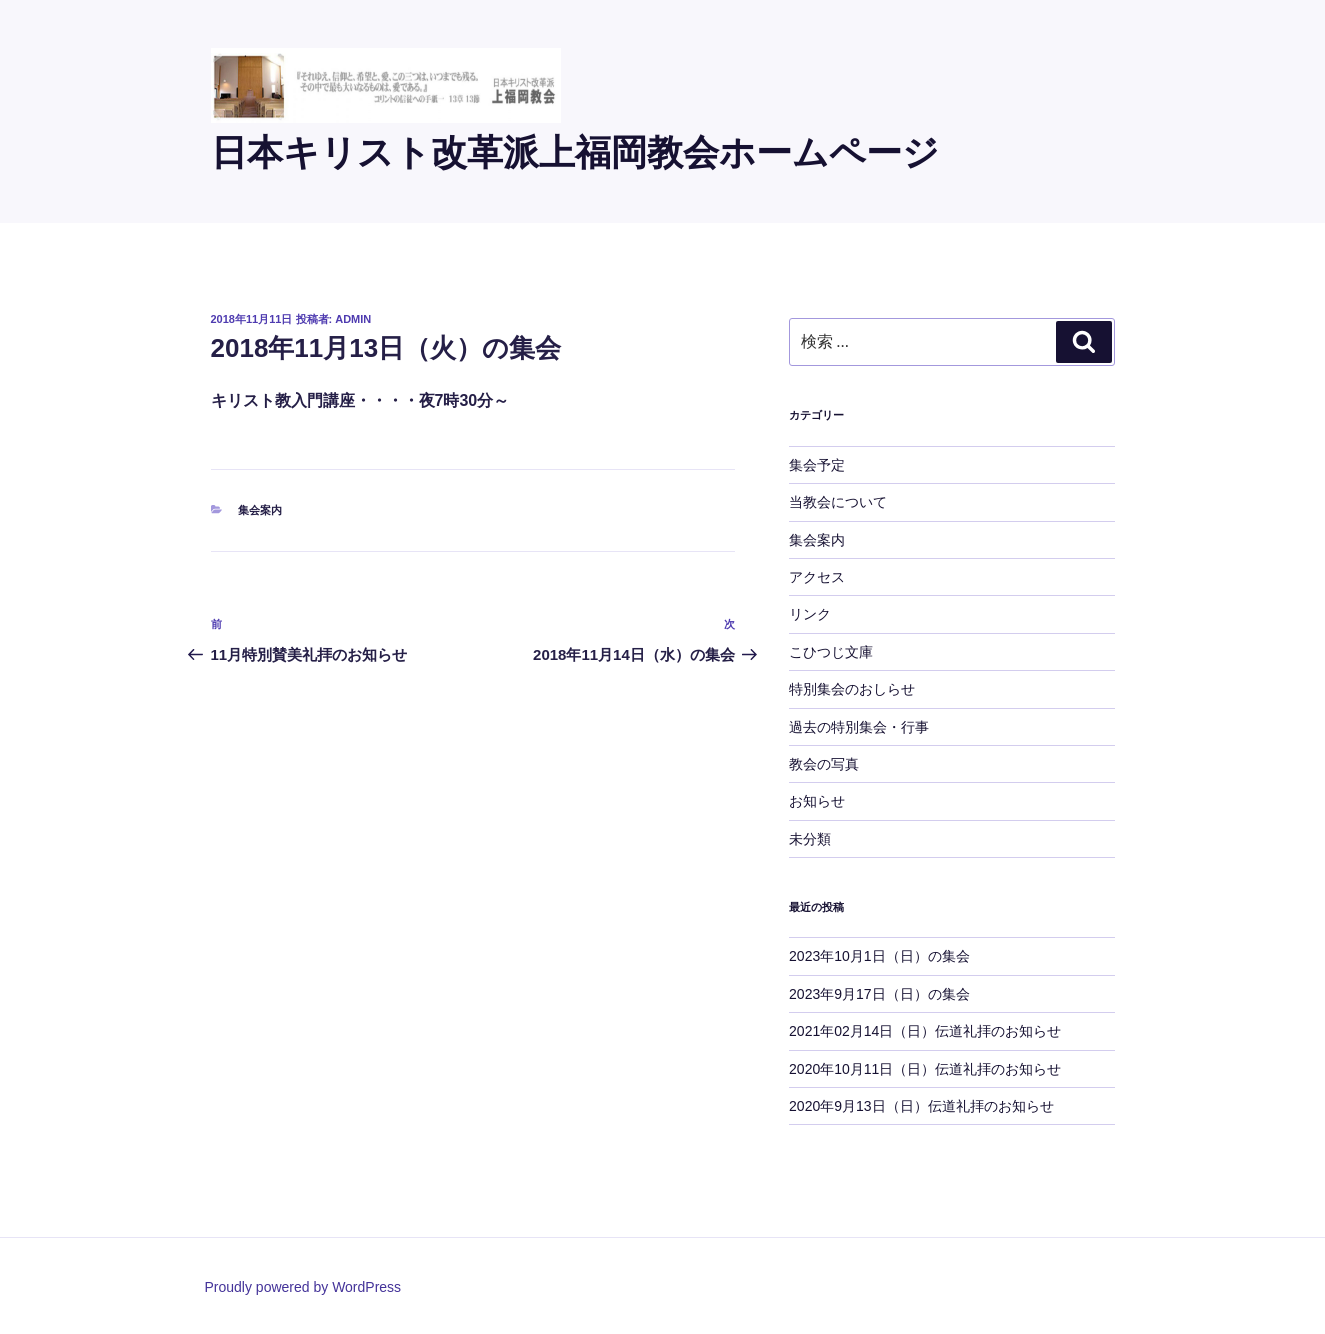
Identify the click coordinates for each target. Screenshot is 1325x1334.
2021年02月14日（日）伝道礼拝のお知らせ (925, 1031)
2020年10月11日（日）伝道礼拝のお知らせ (925, 1069)
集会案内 (260, 510)
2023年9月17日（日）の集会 (879, 994)
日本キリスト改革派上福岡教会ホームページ (575, 152)
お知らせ (817, 801)
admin (353, 319)
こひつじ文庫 (831, 652)
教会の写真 (824, 764)
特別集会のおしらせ (852, 689)
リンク (810, 614)
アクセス (817, 577)
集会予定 (817, 465)
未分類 (810, 839)
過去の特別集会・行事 (859, 727)
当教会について (838, 502)
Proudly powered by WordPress (303, 1287)
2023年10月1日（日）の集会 (879, 956)
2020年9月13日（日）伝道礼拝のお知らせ (921, 1106)
